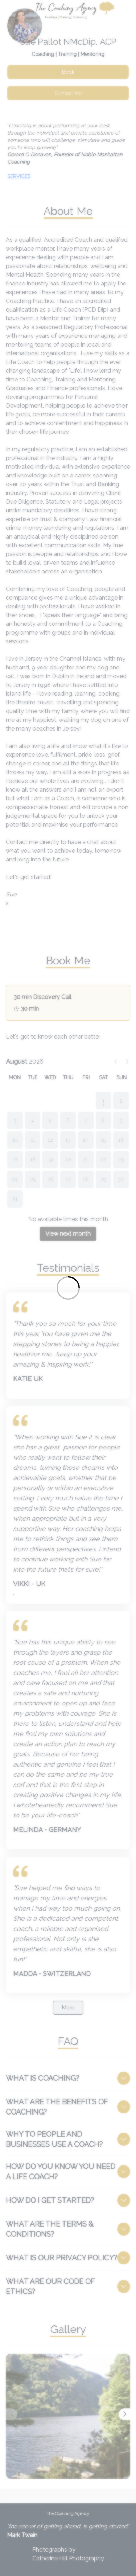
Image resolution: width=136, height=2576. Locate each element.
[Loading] (68, 1288)
